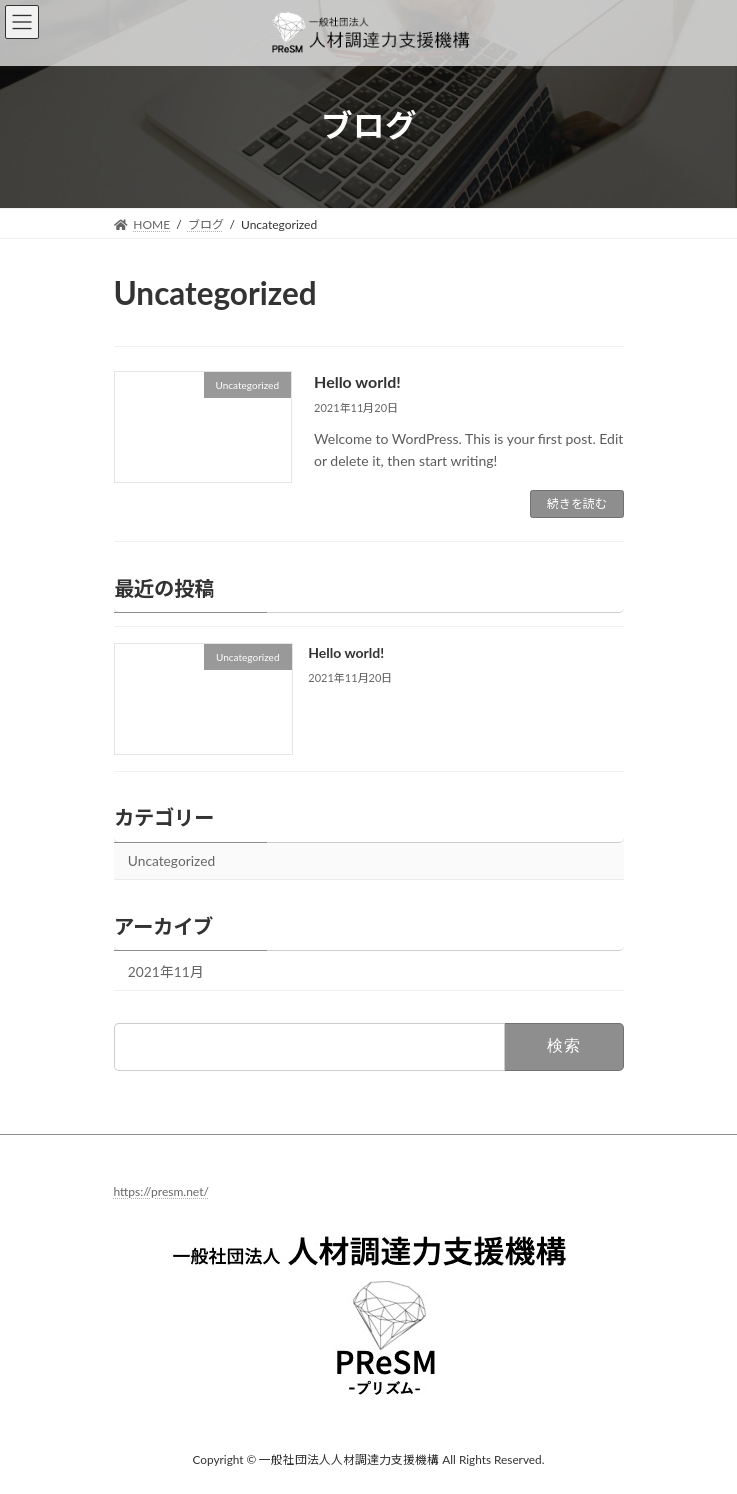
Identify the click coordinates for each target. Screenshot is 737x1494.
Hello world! (357, 381)
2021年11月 (165, 971)
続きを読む (577, 503)
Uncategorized (170, 860)
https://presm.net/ (161, 1191)
